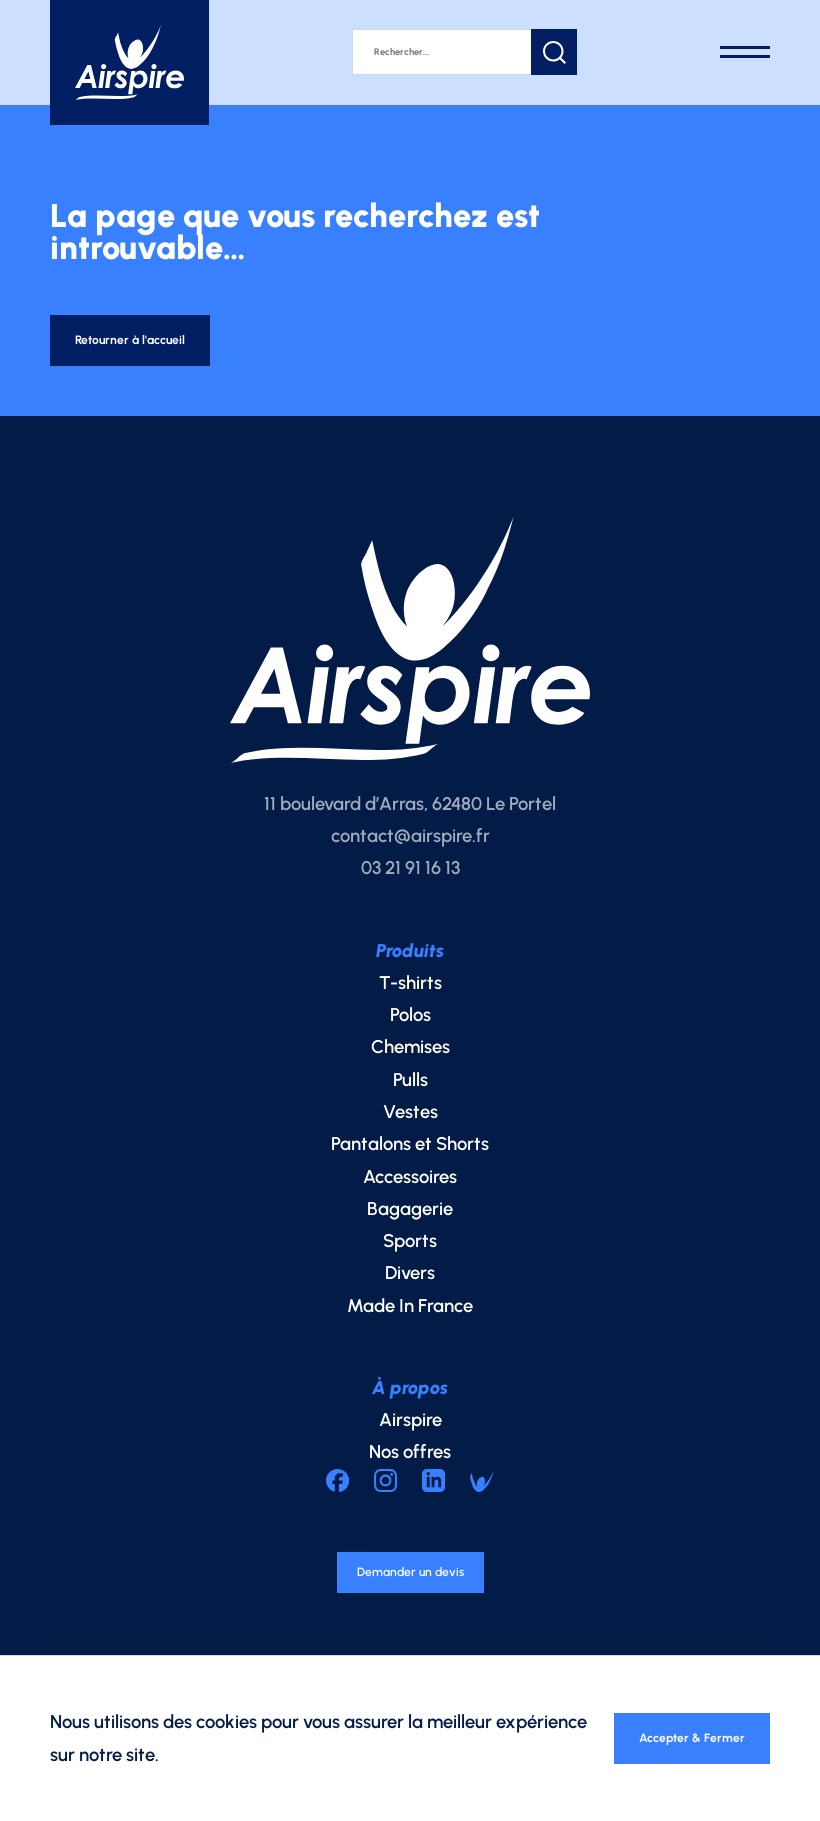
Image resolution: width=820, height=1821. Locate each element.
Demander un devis (410, 1588)
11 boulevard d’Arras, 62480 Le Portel (410, 814)
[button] (601, 50)
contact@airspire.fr (410, 846)
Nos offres (410, 1463)
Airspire (410, 1430)
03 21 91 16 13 (410, 878)
